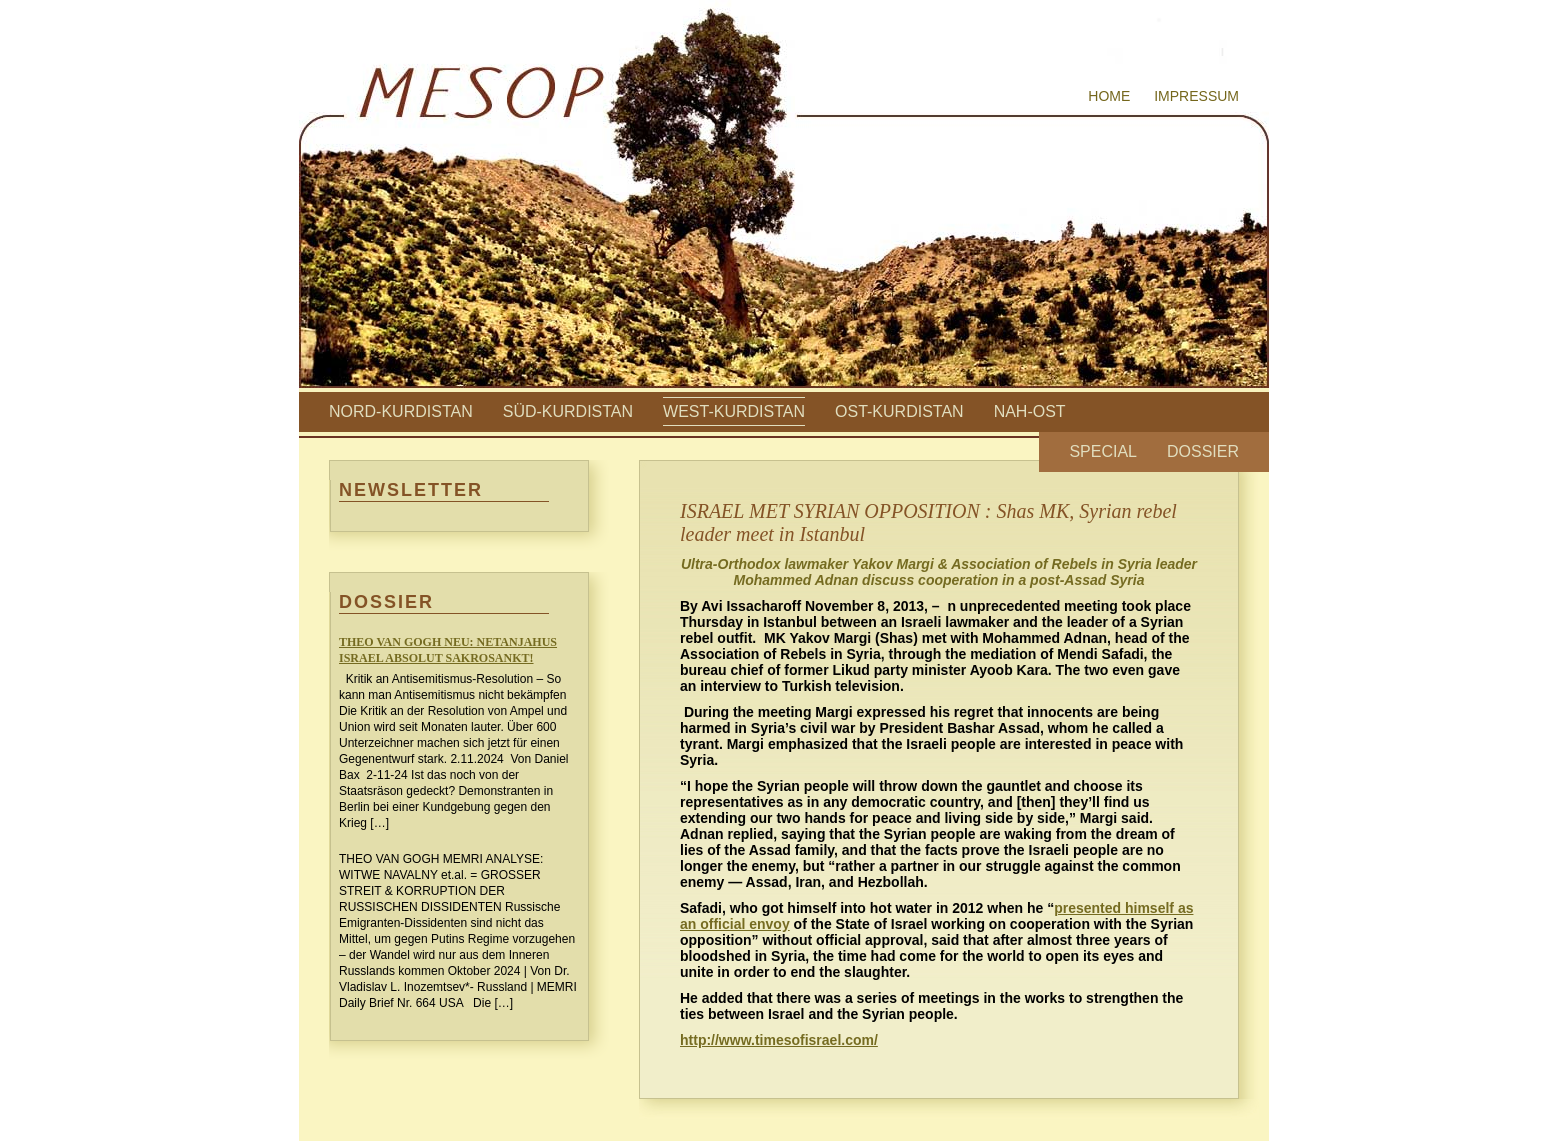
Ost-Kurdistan (899, 411)
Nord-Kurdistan (401, 411)
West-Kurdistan (734, 411)
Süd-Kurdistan (568, 411)
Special (1103, 451)
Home (1109, 96)
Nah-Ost (1030, 411)
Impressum (1196, 96)
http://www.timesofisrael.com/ (779, 1040)
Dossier (1203, 451)
